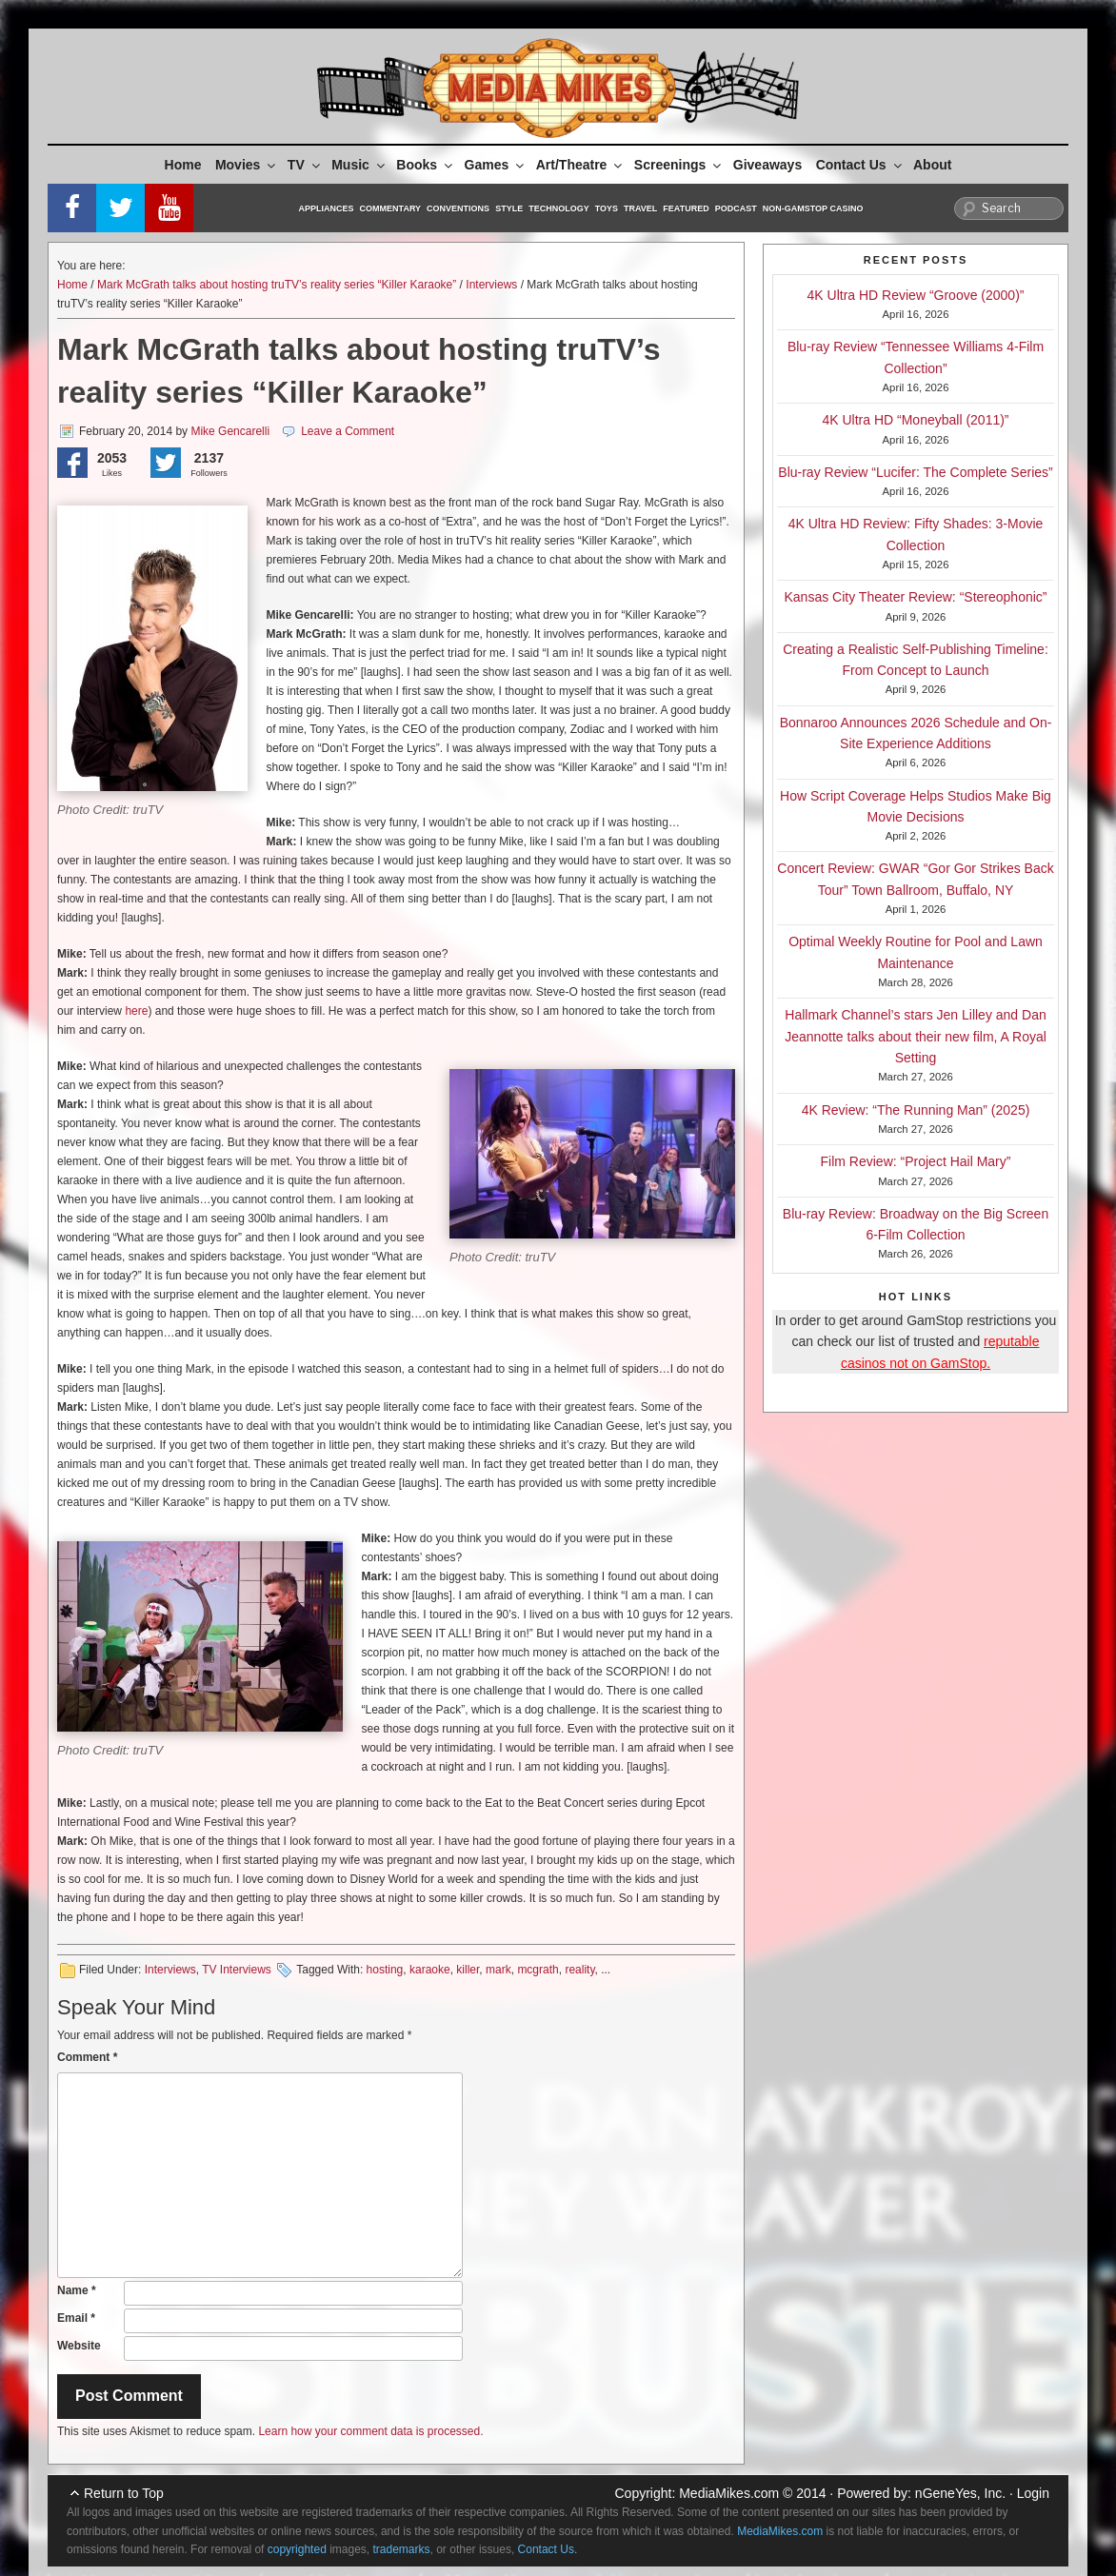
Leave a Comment (347, 431)
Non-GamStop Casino (813, 208)
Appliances (326, 208)
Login (1033, 2493)
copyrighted (297, 2549)
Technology (558, 208)
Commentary (391, 208)
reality (579, 1969)
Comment (87, 2057)
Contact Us (860, 164)
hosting (385, 1969)
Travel (640, 208)
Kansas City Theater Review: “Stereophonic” (916, 596)
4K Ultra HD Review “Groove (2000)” (916, 295)
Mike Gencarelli (229, 431)
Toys (606, 208)
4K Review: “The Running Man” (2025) (916, 1110)
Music (359, 164)
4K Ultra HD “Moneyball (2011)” (915, 419)
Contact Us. (548, 2549)
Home (183, 164)
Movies (246, 164)
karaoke (429, 1969)
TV (305, 164)
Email (76, 2318)
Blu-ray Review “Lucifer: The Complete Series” (915, 472)
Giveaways (767, 164)
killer (467, 1969)
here (136, 1011)
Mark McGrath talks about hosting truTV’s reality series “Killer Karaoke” (276, 284)
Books (425, 164)
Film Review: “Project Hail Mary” (916, 1161)
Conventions (458, 208)
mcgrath (537, 1969)
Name (76, 2290)
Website (79, 2345)
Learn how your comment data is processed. (370, 2431)
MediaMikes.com (729, 2493)
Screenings (679, 164)
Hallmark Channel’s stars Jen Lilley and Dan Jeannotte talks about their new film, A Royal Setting (915, 1036)
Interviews (491, 284)
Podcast (736, 208)
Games (496, 164)
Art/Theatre (581, 164)
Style (509, 208)
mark (498, 1969)
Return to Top (124, 2493)
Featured (685, 208)
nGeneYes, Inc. (960, 2493)
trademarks (401, 2549)
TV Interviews (236, 1969)
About (932, 164)
